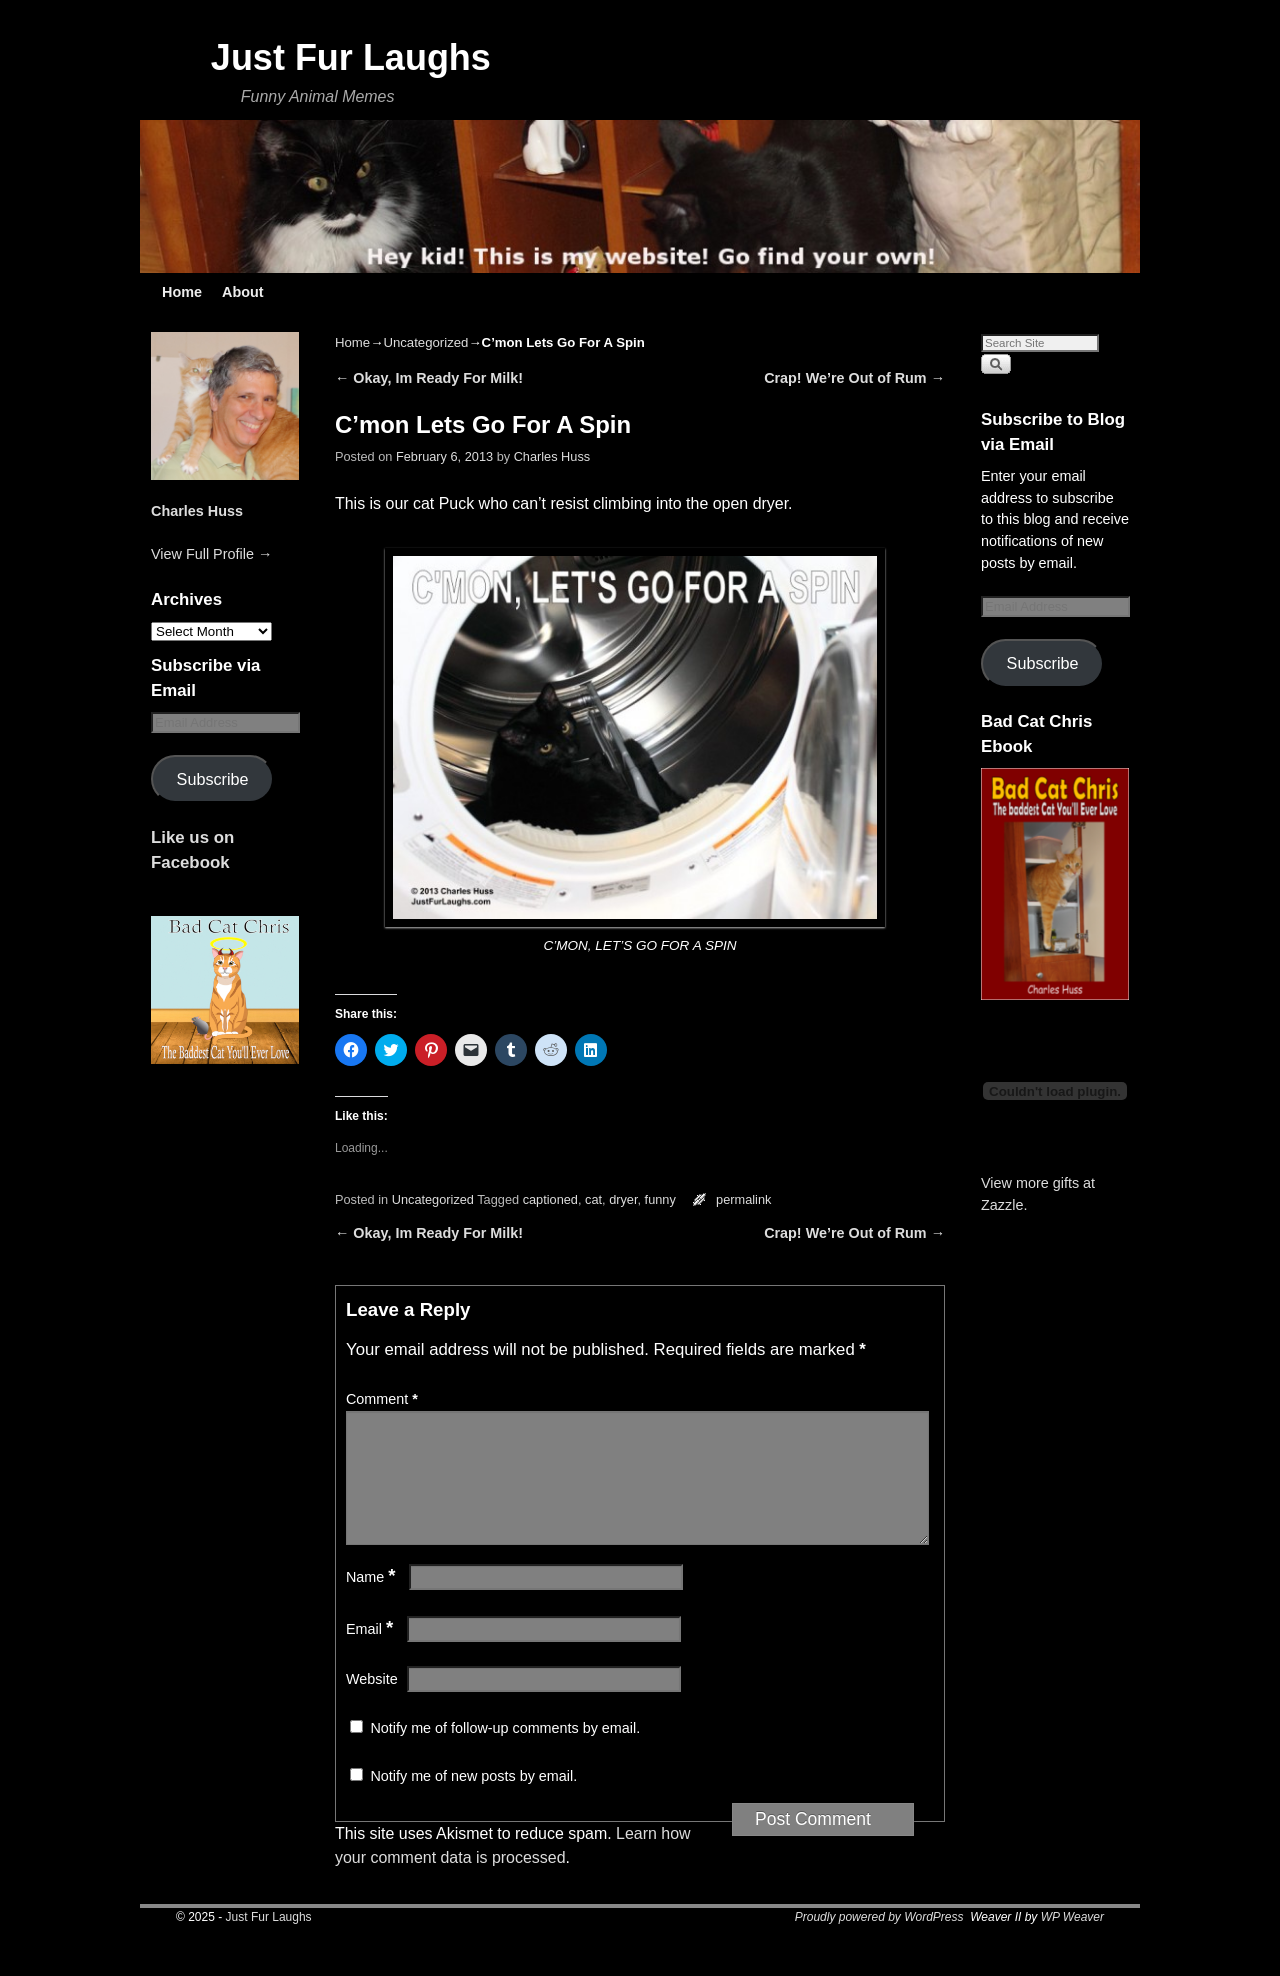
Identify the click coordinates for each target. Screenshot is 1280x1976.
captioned (550, 1199)
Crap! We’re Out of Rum (854, 378)
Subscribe (213, 779)
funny (660, 1199)
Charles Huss (197, 511)
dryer (623, 1199)
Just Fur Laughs (351, 57)
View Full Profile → (211, 554)
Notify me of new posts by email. (473, 1800)
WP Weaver (1072, 1941)
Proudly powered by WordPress (879, 1941)
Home (182, 292)
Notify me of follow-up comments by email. (505, 1752)
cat (593, 1199)
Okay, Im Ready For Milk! (429, 378)
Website (372, 1703)
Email (371, 1653)
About (243, 292)
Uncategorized (425, 342)
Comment (384, 1399)
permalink (743, 1199)
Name (373, 1601)
